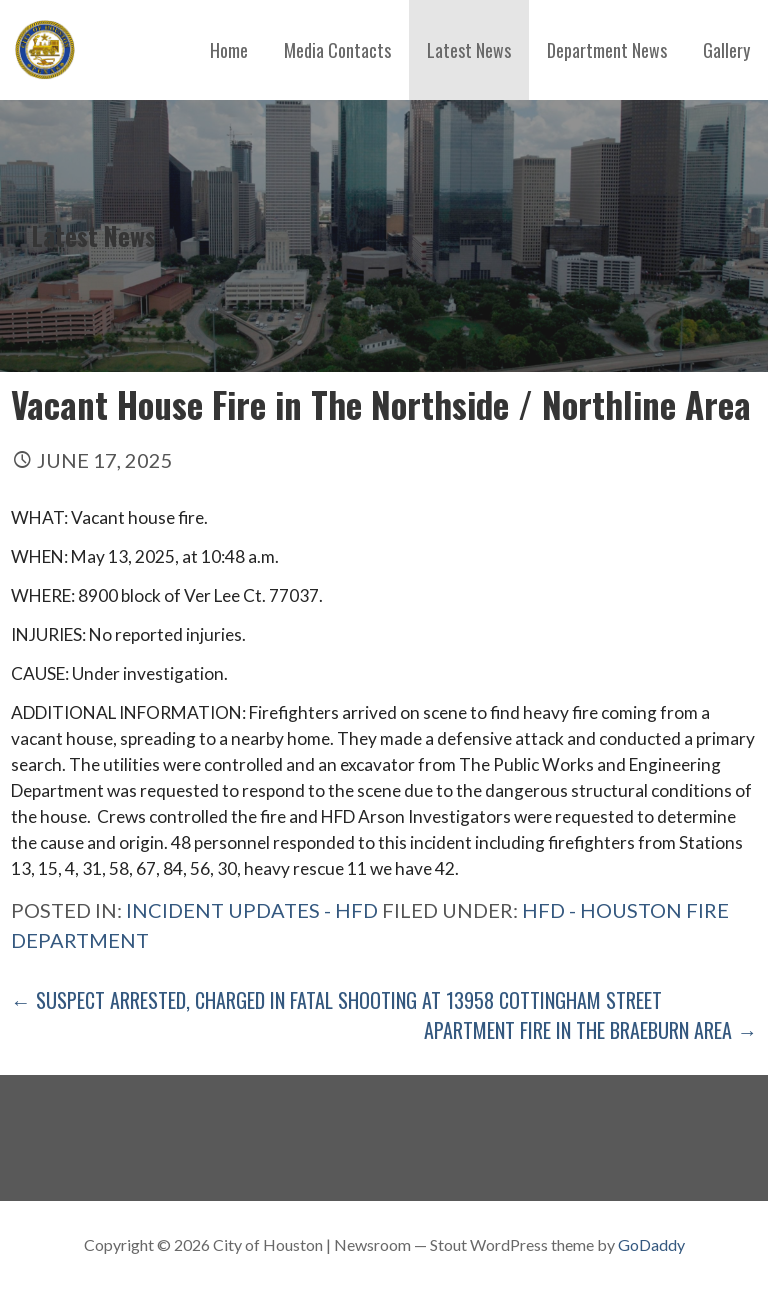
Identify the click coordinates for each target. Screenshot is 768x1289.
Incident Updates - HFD (252, 910)
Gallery (726, 50)
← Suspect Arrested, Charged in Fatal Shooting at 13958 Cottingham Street (336, 1000)
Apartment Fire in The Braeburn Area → (590, 1030)
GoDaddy (651, 1244)
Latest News (469, 50)
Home (229, 50)
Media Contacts (337, 50)
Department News (607, 50)
